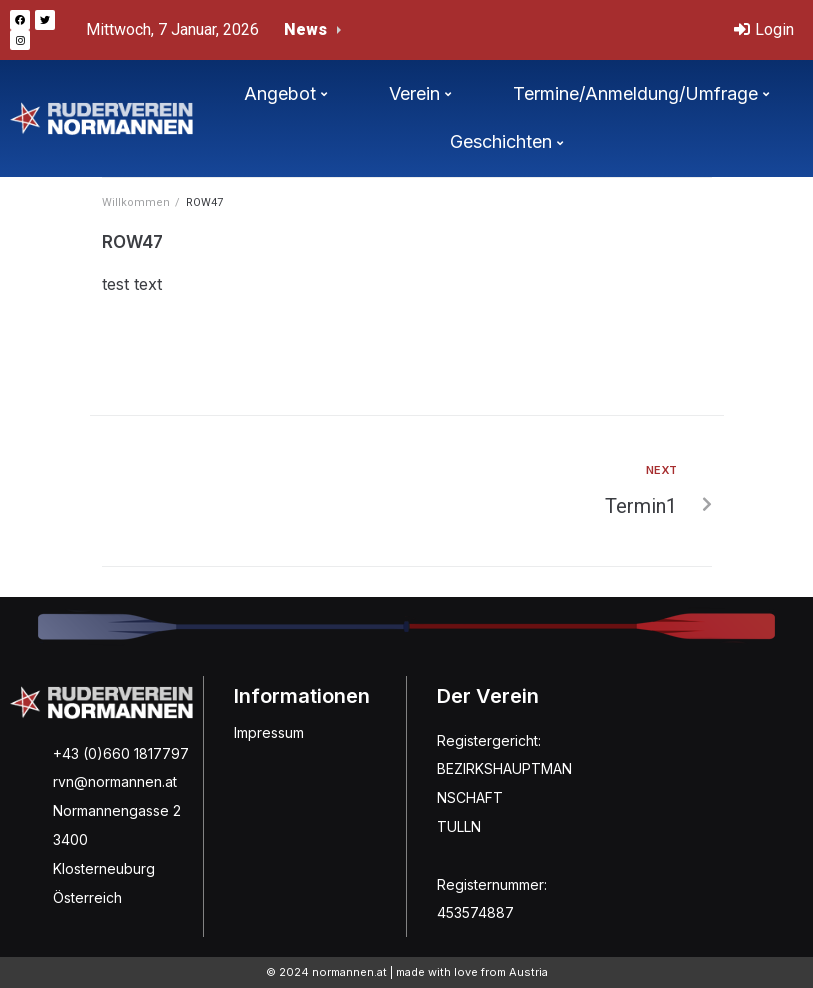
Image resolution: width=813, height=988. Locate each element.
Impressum (269, 732)
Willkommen (136, 202)
